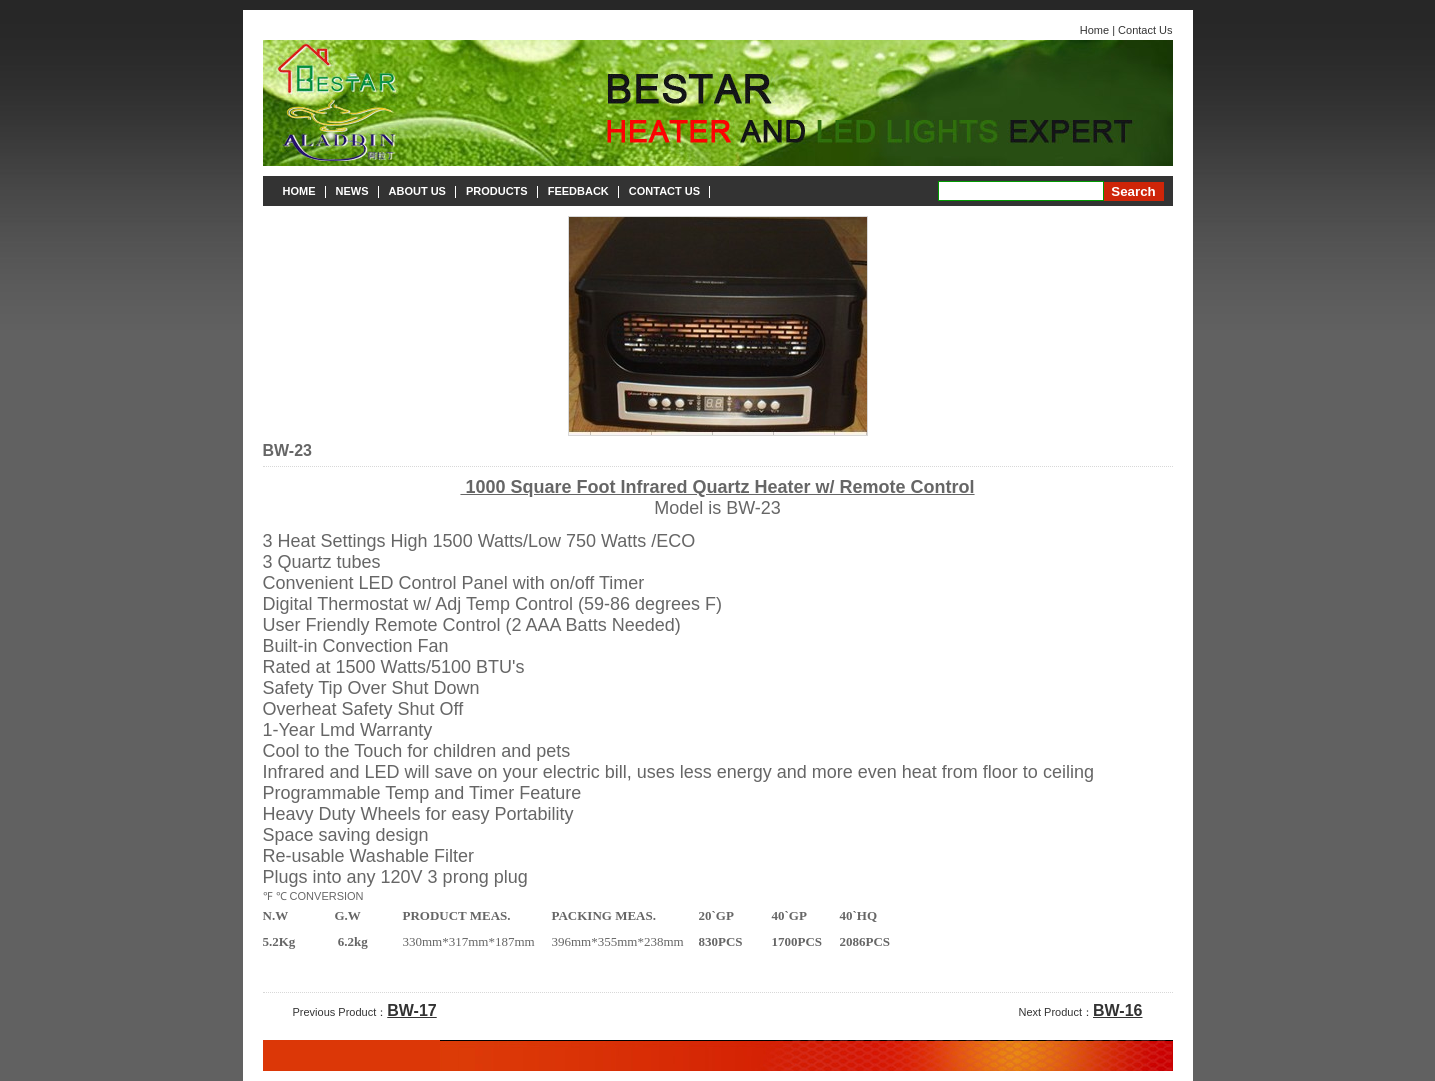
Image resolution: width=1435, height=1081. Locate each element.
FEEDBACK (578, 191)
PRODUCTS (497, 191)
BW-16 (1117, 1010)
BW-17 (411, 1010)
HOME (299, 191)
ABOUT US (417, 191)
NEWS (352, 191)
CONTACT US (664, 191)
